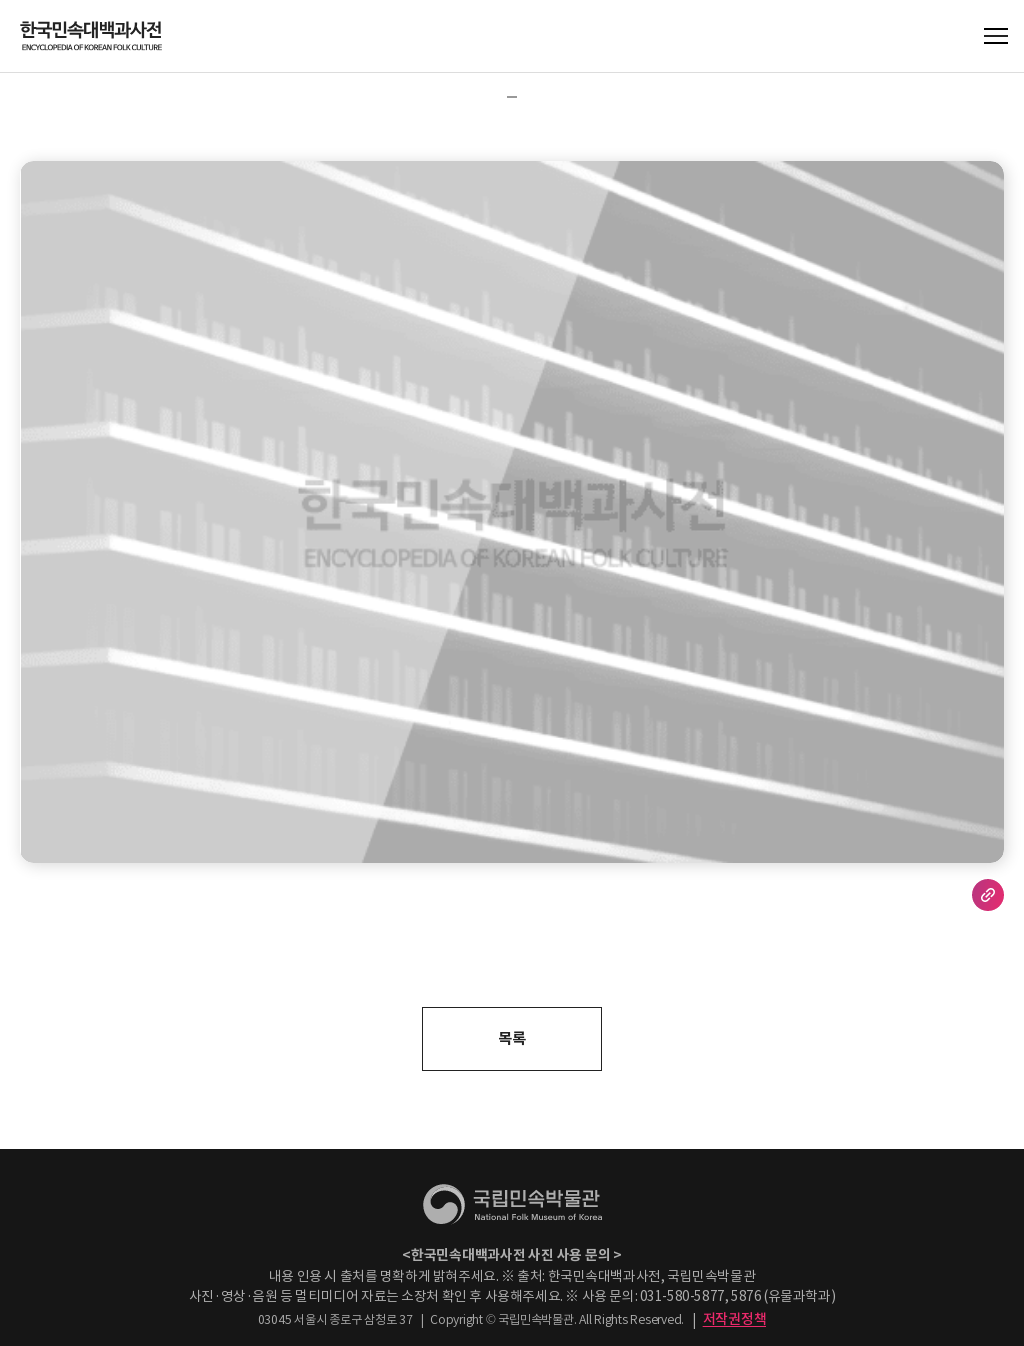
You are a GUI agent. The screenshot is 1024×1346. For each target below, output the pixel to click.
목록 (511, 1038)
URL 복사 (988, 895)
